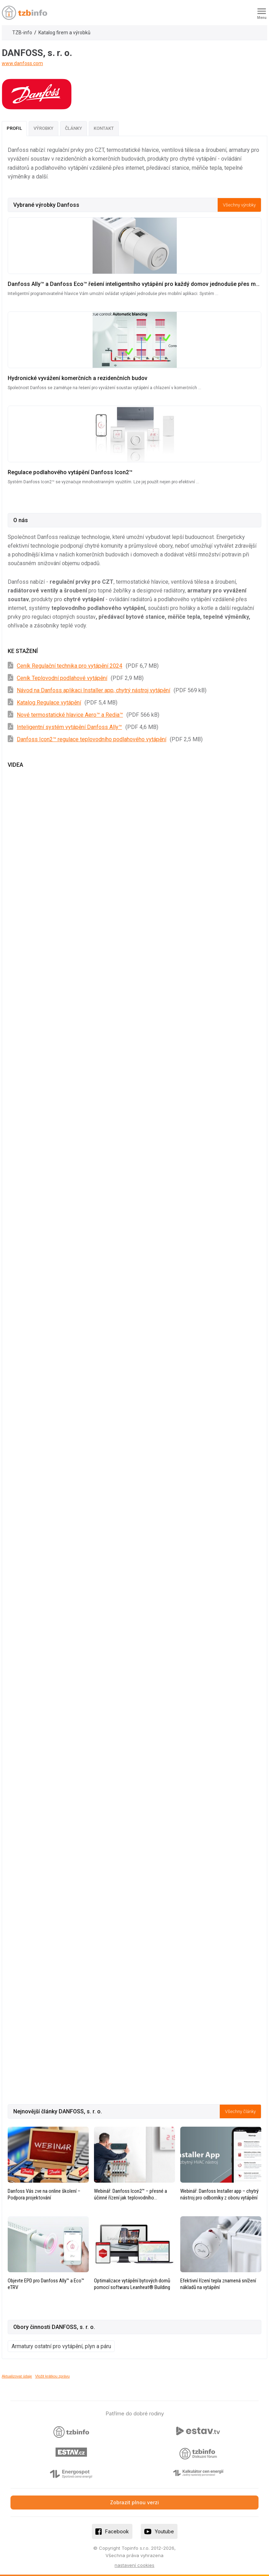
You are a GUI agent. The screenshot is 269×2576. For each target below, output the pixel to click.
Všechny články (240, 2111)
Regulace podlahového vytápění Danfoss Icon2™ (70, 472)
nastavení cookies (134, 2565)
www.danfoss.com (22, 63)
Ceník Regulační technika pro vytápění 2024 (69, 665)
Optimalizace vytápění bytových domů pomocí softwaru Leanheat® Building (132, 2283)
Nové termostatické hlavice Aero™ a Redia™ (70, 714)
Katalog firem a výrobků (64, 32)
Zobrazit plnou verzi (134, 2502)
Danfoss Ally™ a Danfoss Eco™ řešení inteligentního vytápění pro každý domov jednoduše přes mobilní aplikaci (134, 284)
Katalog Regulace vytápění (49, 702)
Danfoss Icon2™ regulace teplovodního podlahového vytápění (91, 739)
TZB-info (22, 32)
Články (73, 128)
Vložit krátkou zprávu (52, 2376)
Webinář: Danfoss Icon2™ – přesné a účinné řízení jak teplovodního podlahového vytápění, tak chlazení (130, 2194)
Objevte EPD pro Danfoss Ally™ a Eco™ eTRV (46, 2283)
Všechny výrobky (239, 205)
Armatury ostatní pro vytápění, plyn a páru (61, 2346)
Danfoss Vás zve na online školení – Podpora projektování (44, 2194)
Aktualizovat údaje (17, 2376)
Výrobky (43, 128)
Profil (14, 128)
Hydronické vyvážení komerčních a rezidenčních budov (77, 378)
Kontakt (104, 128)
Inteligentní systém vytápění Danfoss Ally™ (69, 727)
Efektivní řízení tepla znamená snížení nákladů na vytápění (218, 2283)
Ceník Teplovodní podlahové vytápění (62, 678)
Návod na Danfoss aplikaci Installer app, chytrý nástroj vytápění (93, 690)
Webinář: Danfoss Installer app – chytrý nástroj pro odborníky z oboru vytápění (219, 2194)
